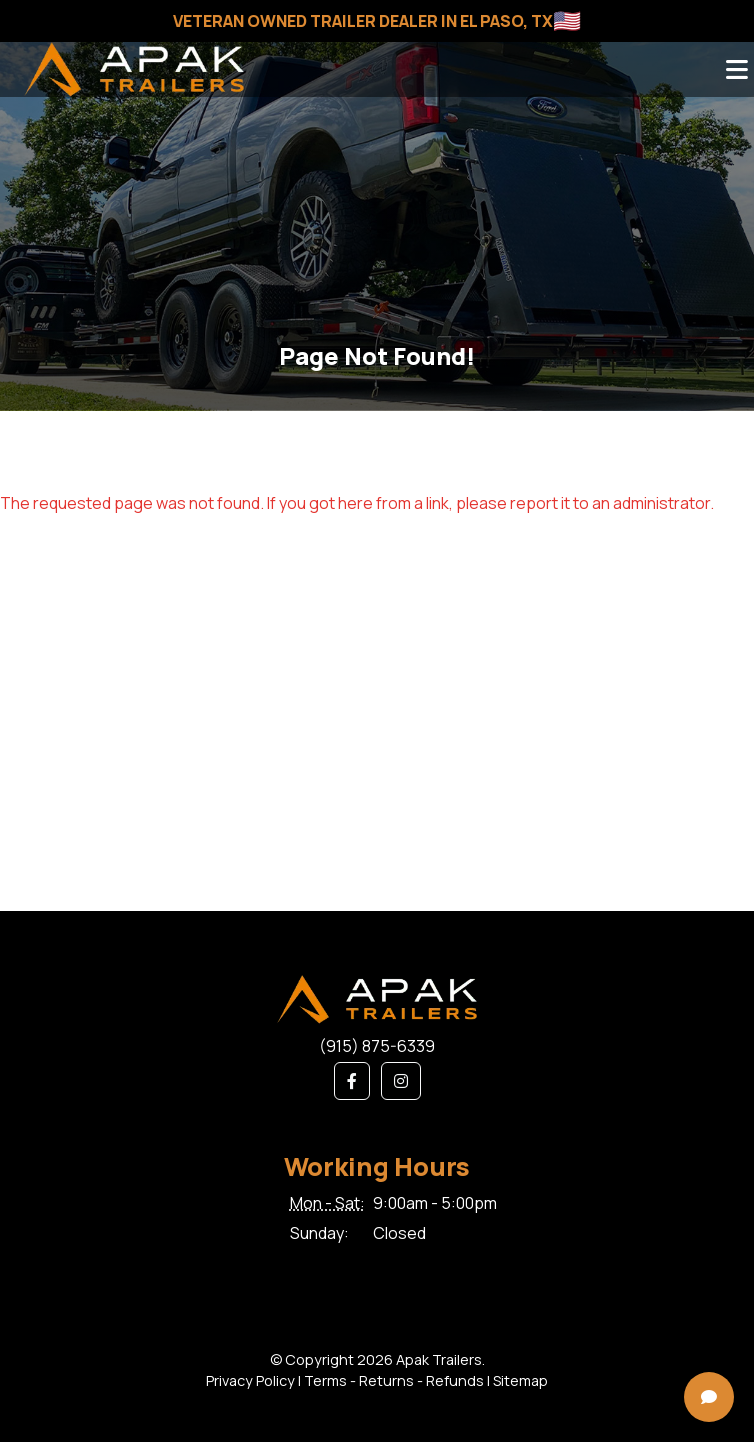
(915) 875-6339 (377, 1046)
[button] (352, 1081)
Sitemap (520, 1380)
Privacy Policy (250, 1380)
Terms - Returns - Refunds (394, 1380)
